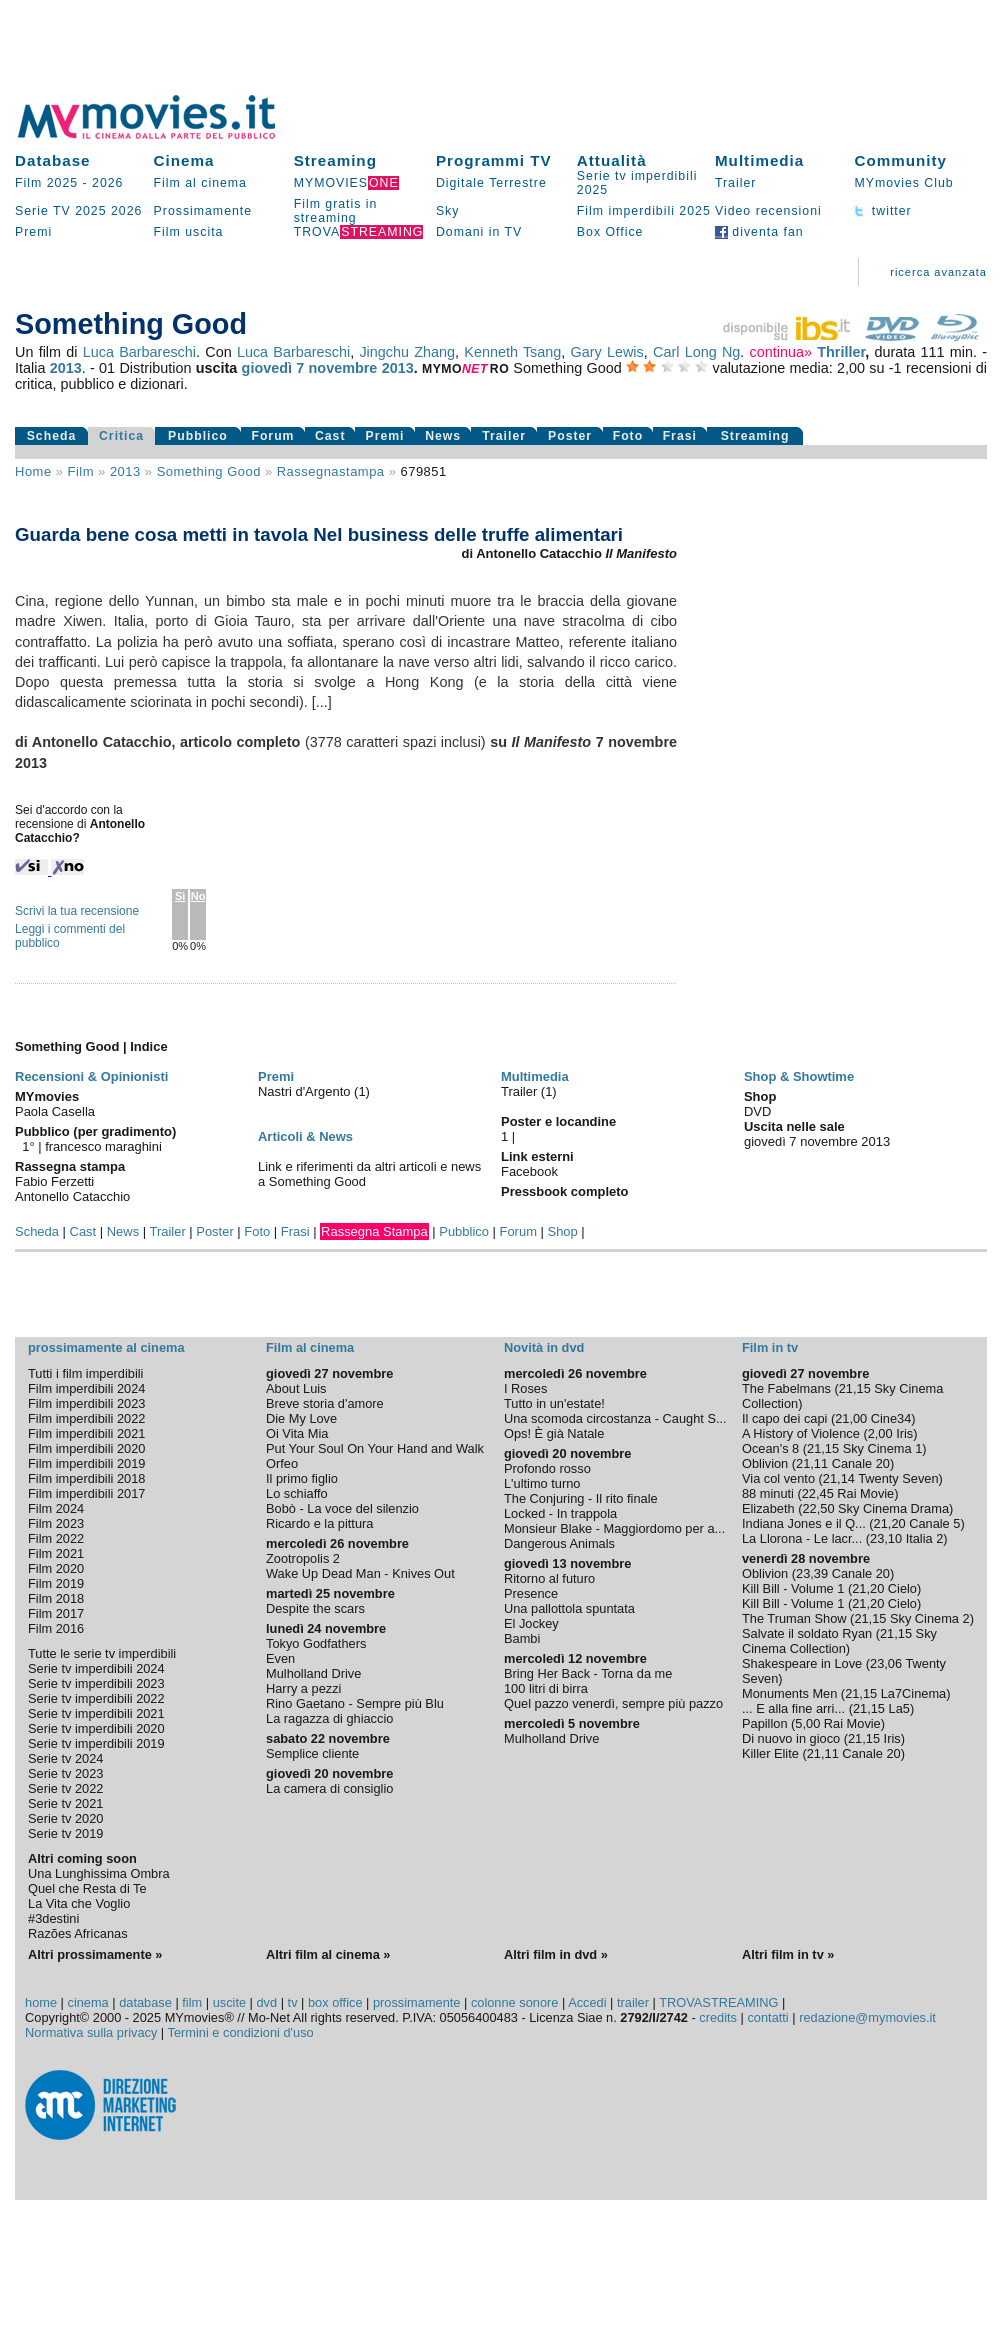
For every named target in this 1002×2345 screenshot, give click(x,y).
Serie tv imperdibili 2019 (96, 1743)
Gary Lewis (607, 352)
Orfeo (282, 1463)
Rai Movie (865, 1493)
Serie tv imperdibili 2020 (96, 1728)
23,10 (886, 1538)
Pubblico (198, 436)
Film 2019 (56, 1583)
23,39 (812, 1573)
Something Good (209, 471)
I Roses (525, 1388)
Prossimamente (203, 211)
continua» (781, 352)
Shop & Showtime (799, 1076)
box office (335, 2002)
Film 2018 (56, 1598)
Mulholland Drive (313, 1673)
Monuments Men (789, 1693)
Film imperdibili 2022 (86, 1418)
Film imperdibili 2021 (86, 1433)
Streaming (335, 160)
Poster (570, 436)
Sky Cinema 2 (930, 1618)
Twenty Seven (898, 1478)
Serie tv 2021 (65, 1803)
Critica (121, 436)
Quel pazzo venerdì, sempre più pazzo (613, 1703)
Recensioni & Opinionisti (91, 1076)
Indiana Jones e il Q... (804, 1523)
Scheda (52, 436)
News (443, 436)
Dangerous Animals (559, 1543)
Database (53, 160)
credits (718, 2017)
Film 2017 (56, 1613)
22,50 (818, 1508)
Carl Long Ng (696, 352)
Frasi (680, 436)
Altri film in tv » (788, 1954)
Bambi (522, 1638)
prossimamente (416, 2002)
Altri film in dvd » (556, 1954)
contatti (767, 2017)
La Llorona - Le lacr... (802, 1538)
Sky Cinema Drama (893, 1508)
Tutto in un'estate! (554, 1403)
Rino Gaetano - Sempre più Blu (355, 1703)
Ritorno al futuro (549, 1578)
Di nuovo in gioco (791, 1738)
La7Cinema (913, 1693)
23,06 (886, 1663)
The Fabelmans (786, 1388)
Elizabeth (768, 1508)
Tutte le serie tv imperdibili (102, 1653)
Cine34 (891, 1418)
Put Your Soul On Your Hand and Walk (375, 1448)
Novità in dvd (544, 1347)
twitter (882, 211)
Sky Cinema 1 (883, 1448)
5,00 (807, 1723)
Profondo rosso (547, 1468)
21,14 (839, 1478)
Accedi (587, 2002)
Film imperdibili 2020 (86, 1448)
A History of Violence (801, 1433)
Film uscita (189, 232)
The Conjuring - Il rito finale (581, 1498)
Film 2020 (56, 1568)
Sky (448, 211)
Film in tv (770, 1347)
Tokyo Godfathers (316, 1643)
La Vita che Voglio (79, 1903)
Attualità (612, 160)
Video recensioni (768, 211)
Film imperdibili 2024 (86, 1388)
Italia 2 (925, 1538)
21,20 (890, 1523)
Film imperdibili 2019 (86, 1463)
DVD (757, 1111)
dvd (267, 2002)
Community (900, 160)
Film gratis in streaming (336, 211)
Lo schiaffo (297, 1493)
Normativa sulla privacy (91, 2032)
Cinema (184, 160)
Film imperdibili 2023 (86, 1403)
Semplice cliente (312, 1753)
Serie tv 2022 (65, 1788)
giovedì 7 (273, 368)
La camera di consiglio (329, 1788)
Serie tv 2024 (65, 1758)
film (81, 471)
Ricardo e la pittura (319, 1523)
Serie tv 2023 (65, 1773)
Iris (904, 1433)
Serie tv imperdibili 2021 (96, 1713)
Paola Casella (55, 1111)
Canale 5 (934, 1523)
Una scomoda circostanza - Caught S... (615, 1418)
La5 (899, 1708)
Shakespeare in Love (802, 1663)
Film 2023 (56, 1523)
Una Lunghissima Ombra (99, 1873)
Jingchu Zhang (407, 352)
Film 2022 (56, 1538)
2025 (90, 211)
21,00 (851, 1418)
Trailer (735, 183)
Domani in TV (479, 232)
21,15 (855, 1388)
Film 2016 (56, 1628)
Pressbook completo (564, 1191)
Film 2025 (46, 183)
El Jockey (531, 1623)
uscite (229, 2002)
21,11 (812, 1463)
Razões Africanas (78, 1933)
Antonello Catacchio (72, 1196)
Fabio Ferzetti (54, 1181)
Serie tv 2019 (65, 1833)
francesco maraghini (103, 1146)
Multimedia (759, 160)
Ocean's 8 (770, 1448)
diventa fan (759, 232)
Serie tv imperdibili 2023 (96, 1683)
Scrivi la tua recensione (77, 911)
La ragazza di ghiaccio (329, 1718)
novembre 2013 (361, 368)
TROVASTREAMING (718, 2002)
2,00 (880, 1433)
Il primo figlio (302, 1478)
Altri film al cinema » (328, 1954)
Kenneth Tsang (512, 352)
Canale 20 (861, 1463)
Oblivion (765, 1463)
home (41, 2002)
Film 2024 (56, 1508)
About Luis (296, 1388)
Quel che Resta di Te (87, 1888)
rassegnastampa (331, 471)
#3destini (53, 1918)
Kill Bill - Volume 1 (793, 1588)
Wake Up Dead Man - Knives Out (360, 1573)
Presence (531, 1593)
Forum (272, 436)
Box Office (610, 232)
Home (33, 471)
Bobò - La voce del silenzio (342, 1508)
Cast (330, 436)
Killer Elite (770, 1753)
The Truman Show (794, 1618)
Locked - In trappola (560, 1513)
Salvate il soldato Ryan (807, 1633)
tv (293, 2002)
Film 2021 (56, 1553)
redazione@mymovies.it (867, 2017)
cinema (87, 2002)
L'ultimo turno (542, 1483)
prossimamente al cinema (106, 1347)
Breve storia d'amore (325, 1403)
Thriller (841, 352)
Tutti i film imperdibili (85, 1373)
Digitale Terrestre (491, 183)
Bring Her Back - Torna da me (588, 1673)
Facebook (529, 1171)
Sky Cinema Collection (839, 1641)
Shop (563, 1231)
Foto (628, 436)
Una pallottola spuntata (569, 1608)
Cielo (902, 1588)
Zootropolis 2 (303, 1558)
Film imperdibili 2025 (644, 211)
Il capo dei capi (784, 1418)
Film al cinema (200, 183)
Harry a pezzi (303, 1688)
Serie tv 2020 (65, 1818)
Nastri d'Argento (306, 1091)
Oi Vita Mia (297, 1433)
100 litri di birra (546, 1688)
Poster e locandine (558, 1121)
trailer (633, 2002)
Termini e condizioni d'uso (241, 2032)
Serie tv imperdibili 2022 (96, 1698)
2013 (66, 368)
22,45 (818, 1493)
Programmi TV (494, 160)
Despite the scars (315, 1608)
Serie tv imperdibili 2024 (96, 1668)
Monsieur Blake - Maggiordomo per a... (614, 1528)
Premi (33, 232)
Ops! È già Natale (554, 1433)
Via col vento (778, 1478)
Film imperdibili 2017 (86, 1493)
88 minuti (768, 1493)
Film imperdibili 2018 (86, 1478)
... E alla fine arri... (793, 1708)
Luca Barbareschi (139, 352)
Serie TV (43, 211)
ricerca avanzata (938, 272)
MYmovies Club (903, 183)
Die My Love (301, 1418)
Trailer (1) (529, 1091)
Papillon (765, 1723)
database (145, 2002)
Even (280, 1658)
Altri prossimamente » (95, 1954)
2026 (107, 183)
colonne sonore (515, 2002)
